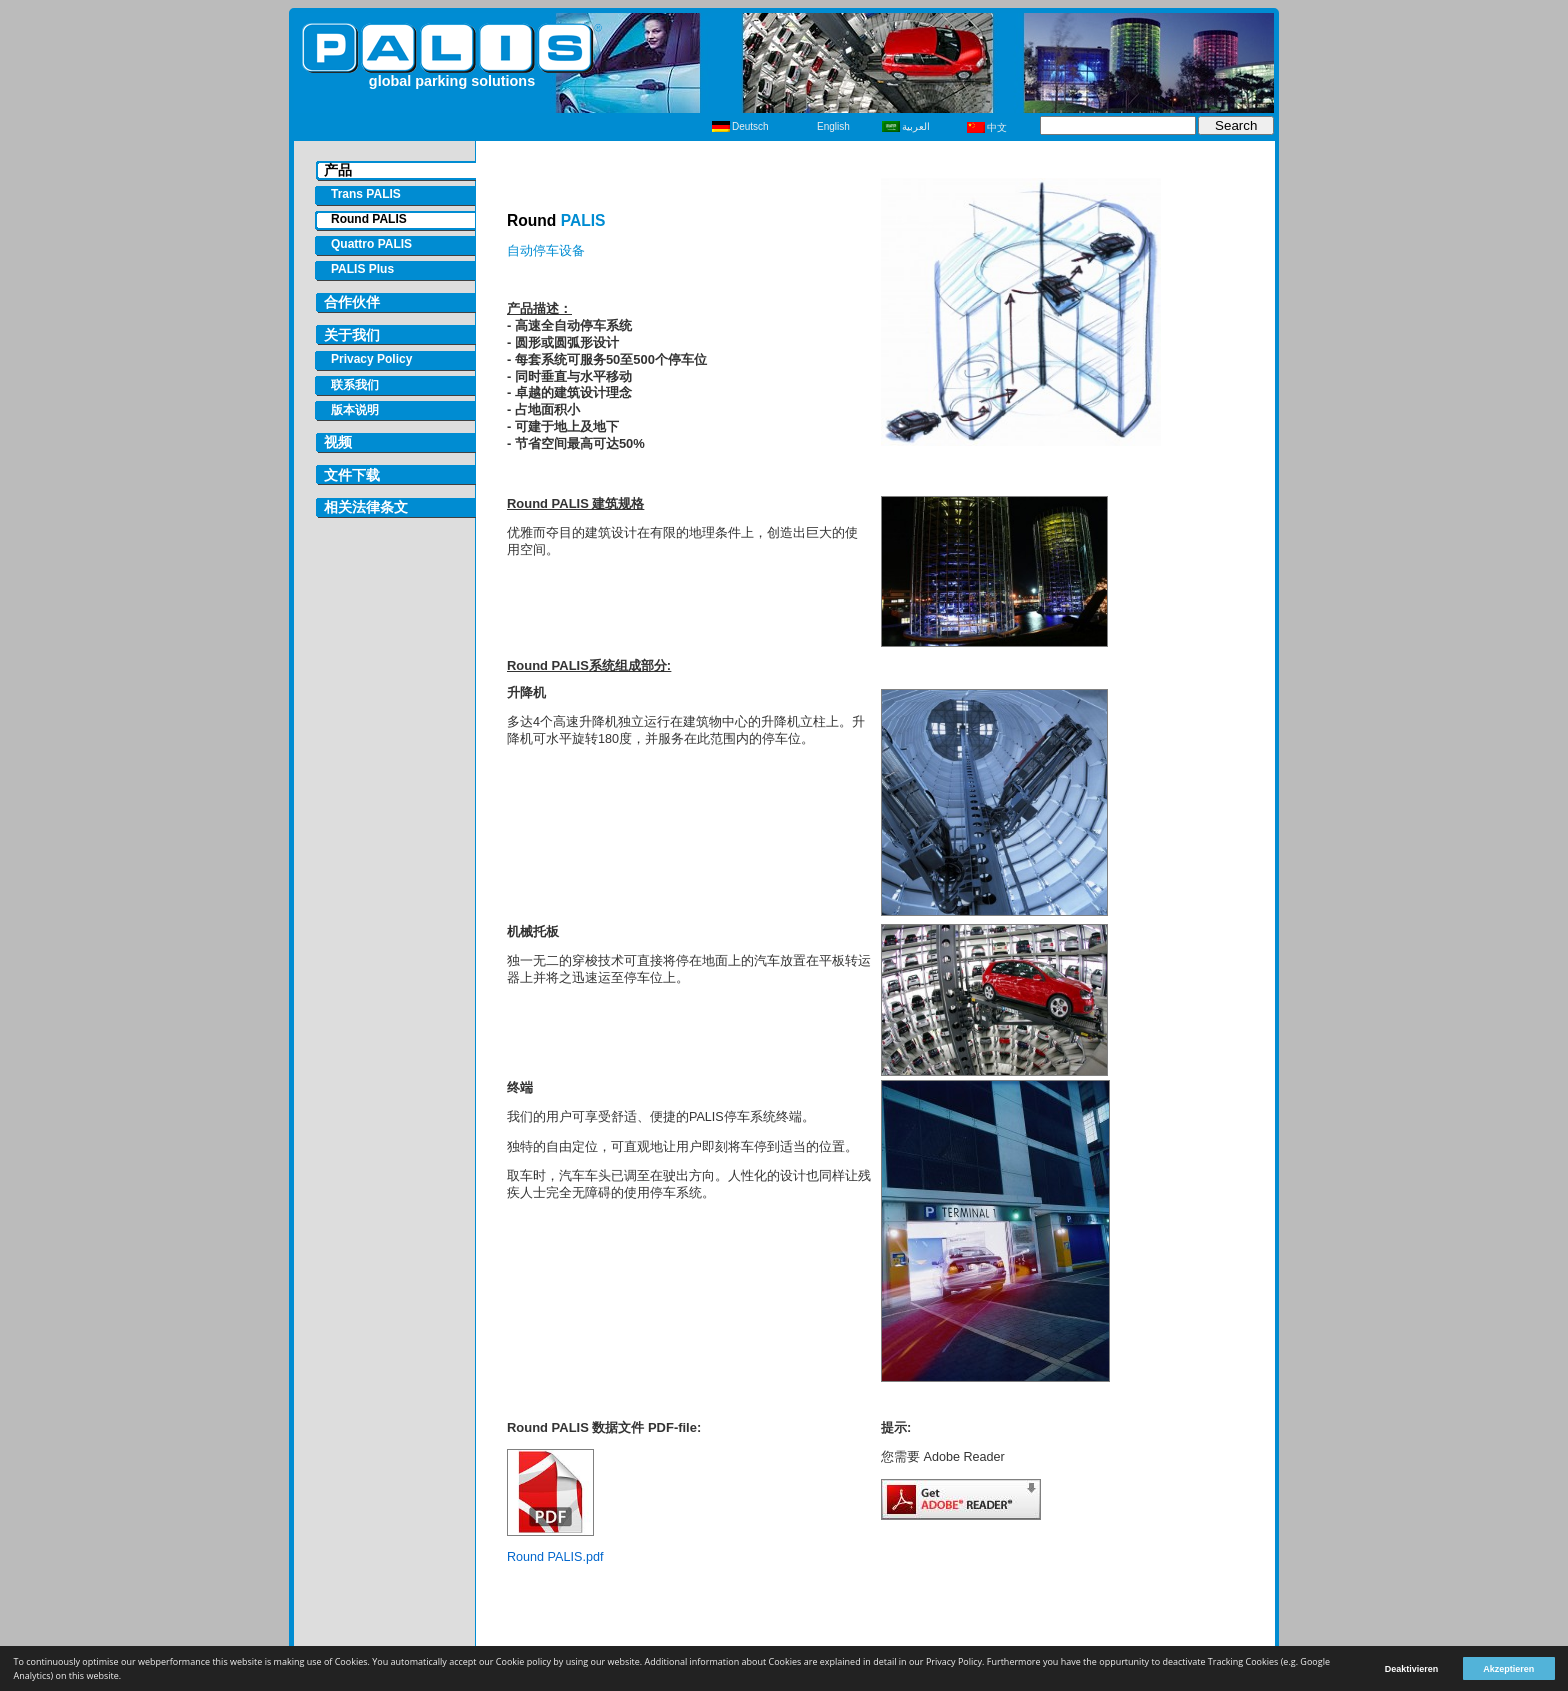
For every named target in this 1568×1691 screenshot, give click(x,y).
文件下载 (352, 475)
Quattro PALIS (371, 244)
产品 (338, 170)
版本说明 (355, 410)
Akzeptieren (1508, 1669)
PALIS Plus (362, 269)
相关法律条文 (366, 507)
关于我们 (352, 335)
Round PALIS (369, 219)
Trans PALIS (366, 194)
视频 (338, 442)
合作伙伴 (352, 302)
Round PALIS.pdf (555, 1557)
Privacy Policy (371, 359)
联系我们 (355, 385)
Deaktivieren (1412, 1669)
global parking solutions (452, 81)
